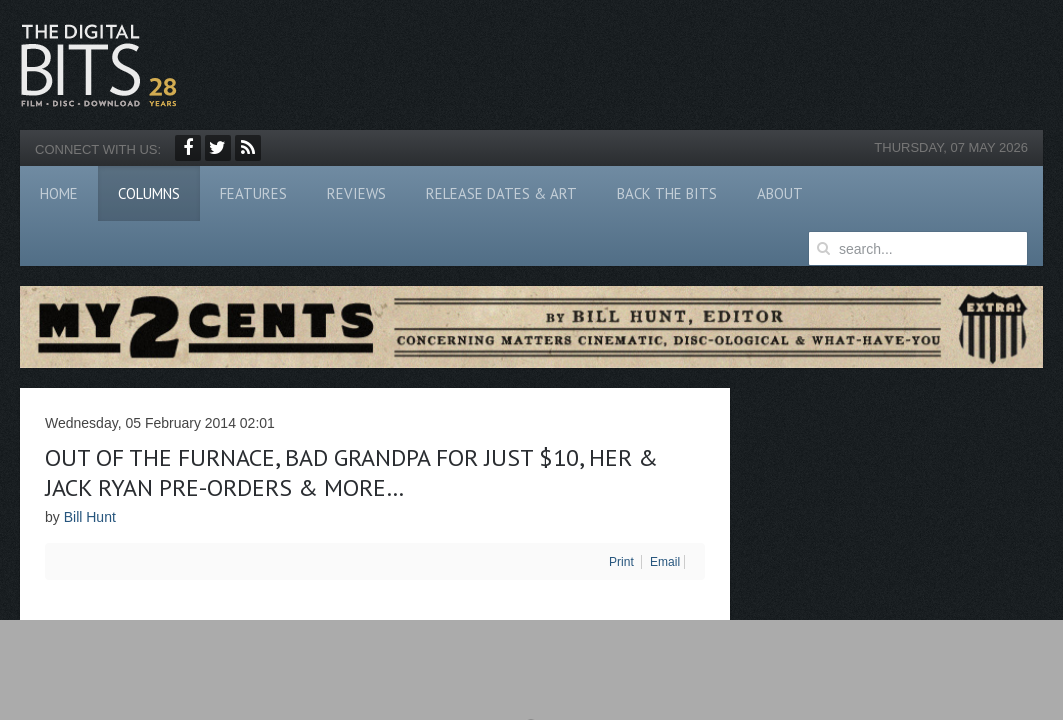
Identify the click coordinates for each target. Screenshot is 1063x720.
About (780, 193)
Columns (149, 193)
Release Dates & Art (501, 193)
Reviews (356, 193)
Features (253, 193)
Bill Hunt (90, 517)
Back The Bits (667, 193)
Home (59, 193)
